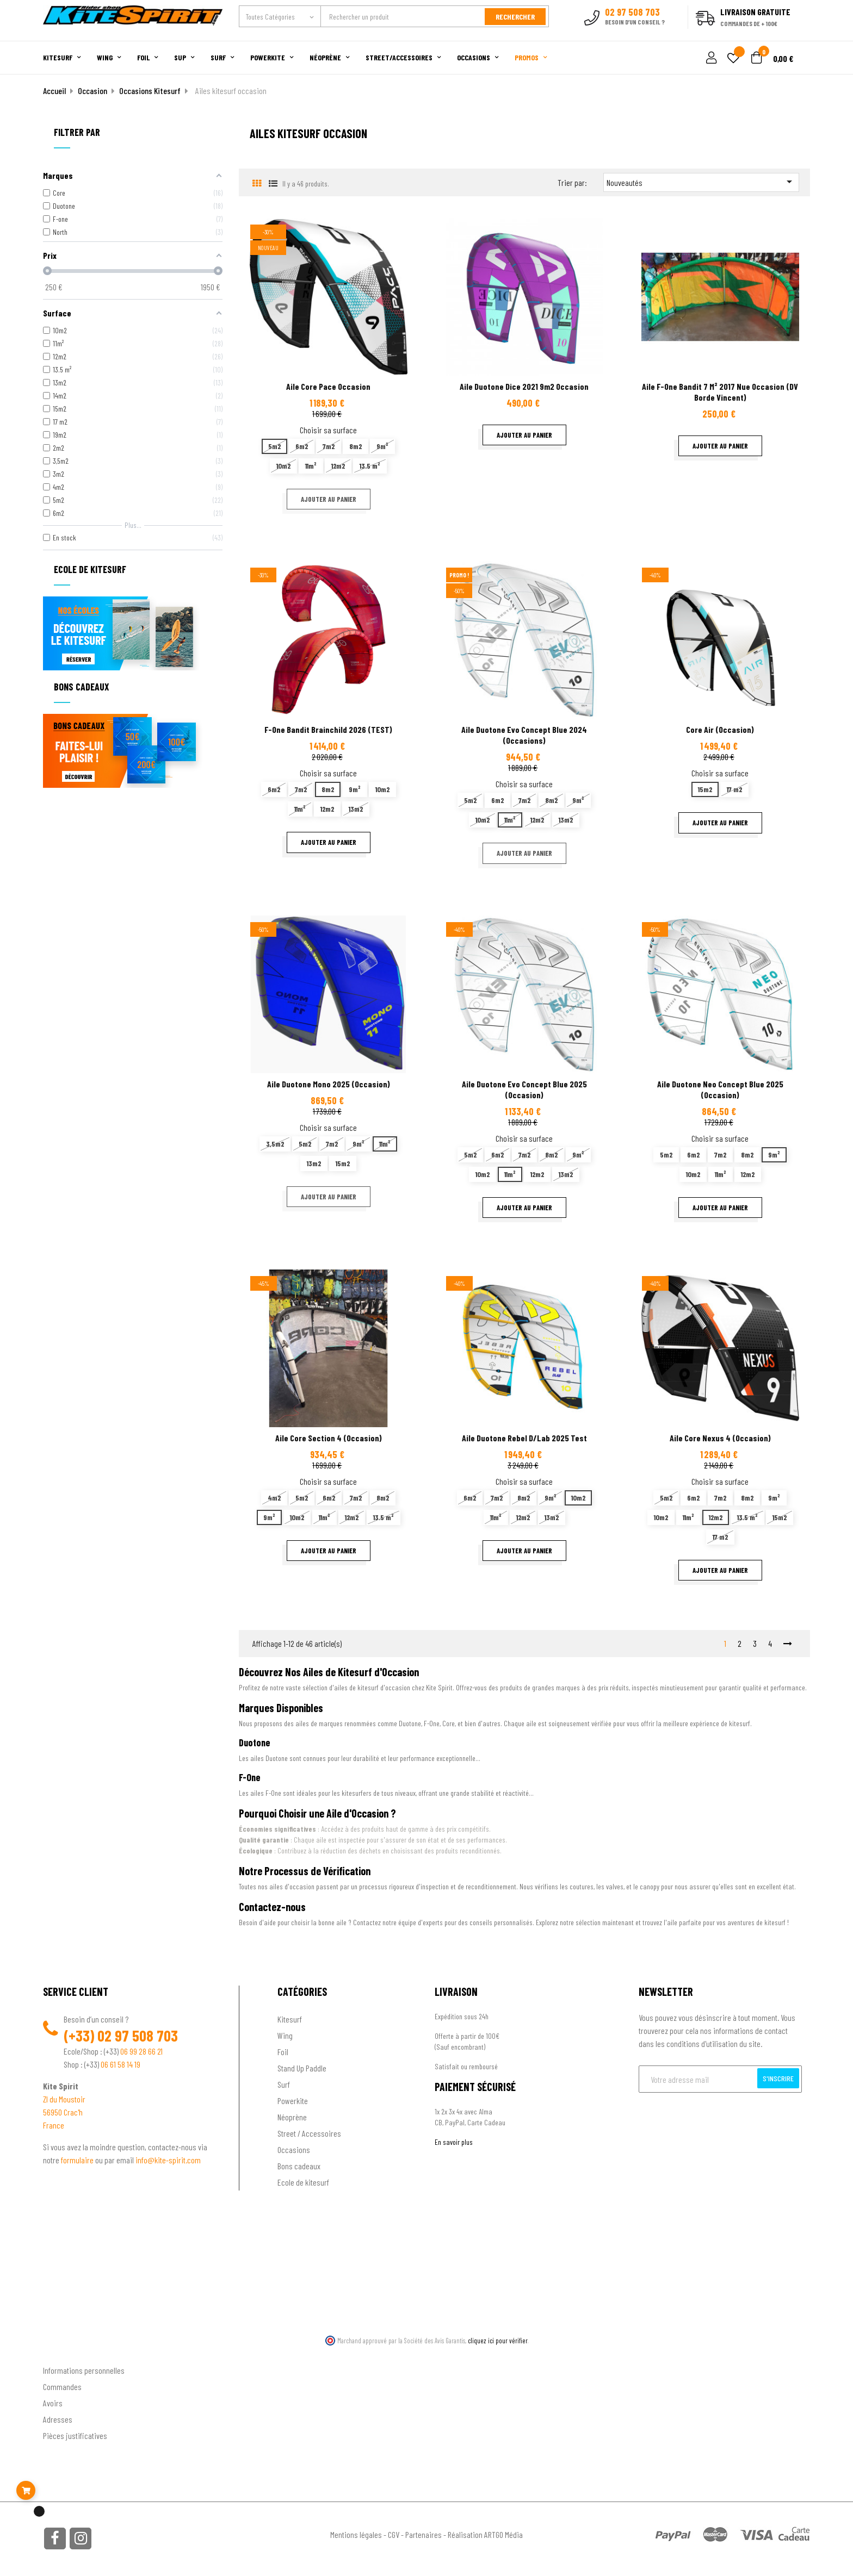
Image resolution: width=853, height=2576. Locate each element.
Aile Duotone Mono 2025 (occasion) (328, 1084)
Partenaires (423, 2534)
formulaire (78, 2160)
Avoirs (53, 2403)
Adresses (57, 2419)
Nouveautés (701, 181)
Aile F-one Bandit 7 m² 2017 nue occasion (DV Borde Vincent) (720, 391)
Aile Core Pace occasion (328, 386)
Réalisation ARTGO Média (485, 2534)
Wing (285, 2035)
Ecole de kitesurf (303, 2182)
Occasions (293, 2149)
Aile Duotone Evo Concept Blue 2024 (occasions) (524, 734)
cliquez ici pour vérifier (498, 2340)
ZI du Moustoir (64, 2099)
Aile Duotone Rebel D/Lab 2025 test (524, 1438)
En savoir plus (454, 2141)
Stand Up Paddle (301, 2068)
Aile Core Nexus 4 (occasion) (720, 1438)
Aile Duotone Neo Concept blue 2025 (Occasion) (720, 1089)
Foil (282, 2051)
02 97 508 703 (137, 2035)
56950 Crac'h (63, 2112)
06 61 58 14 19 (120, 2064)
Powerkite (292, 2100)
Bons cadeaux (298, 2166)
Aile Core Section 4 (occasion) (328, 1438)
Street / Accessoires (309, 2133)
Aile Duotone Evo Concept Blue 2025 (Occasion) (524, 1089)
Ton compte (62, 2352)
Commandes (62, 2386)
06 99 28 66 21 (141, 2051)
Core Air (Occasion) (720, 729)
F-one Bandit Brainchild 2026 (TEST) (328, 729)
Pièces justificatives (75, 2435)
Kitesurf (289, 2019)
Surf (283, 2084)
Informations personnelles (84, 2370)
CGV (393, 2534)
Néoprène (292, 2117)
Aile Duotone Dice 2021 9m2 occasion (524, 386)
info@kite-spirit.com (168, 2160)
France (53, 2125)
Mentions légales (356, 2534)
